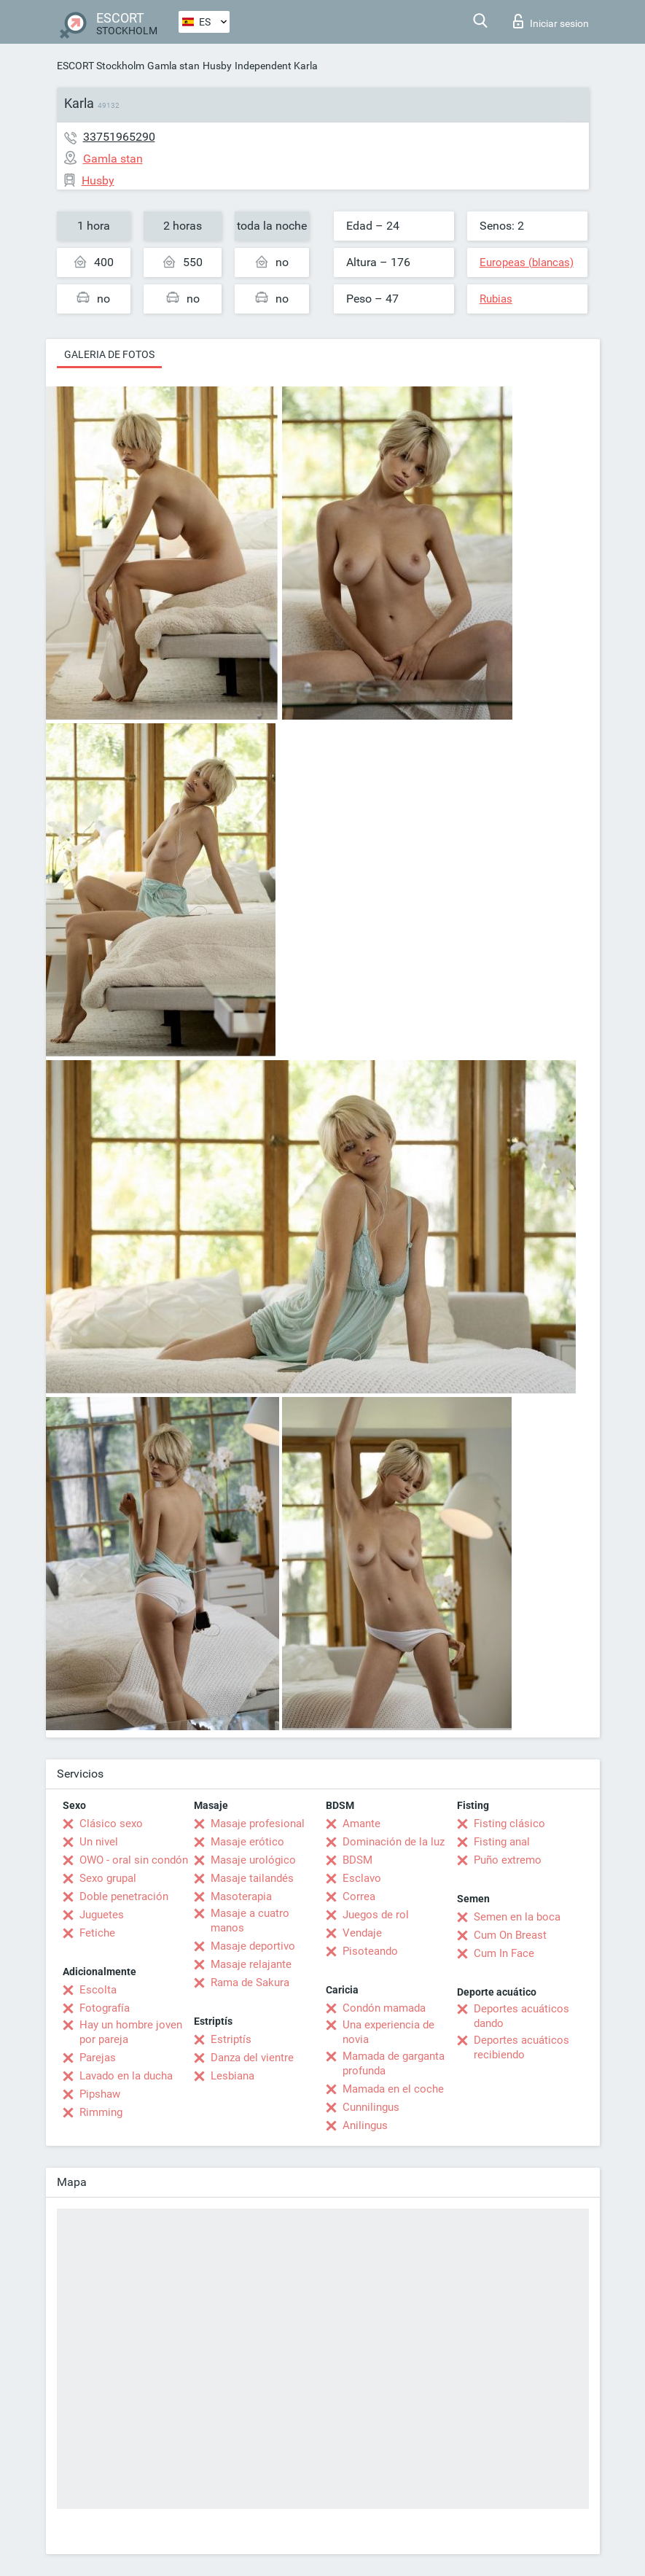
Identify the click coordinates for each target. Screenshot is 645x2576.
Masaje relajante (251, 1964)
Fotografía (104, 2008)
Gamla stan (173, 65)
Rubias (496, 299)
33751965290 (119, 137)
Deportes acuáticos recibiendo (521, 2047)
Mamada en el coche (393, 2089)
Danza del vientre (252, 2057)
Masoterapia (241, 1896)
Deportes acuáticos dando (521, 2016)
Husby (217, 65)
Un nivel (98, 1841)
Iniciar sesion (551, 21)
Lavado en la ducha (126, 2075)
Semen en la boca (517, 1916)
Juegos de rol (376, 1914)
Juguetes (101, 1914)
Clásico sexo (111, 1823)
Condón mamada (384, 2008)
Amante (361, 1823)
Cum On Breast (510, 1935)
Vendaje (362, 1932)
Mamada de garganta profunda (394, 2063)
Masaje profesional (258, 1823)
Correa (359, 1896)
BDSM (357, 1860)
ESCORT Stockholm (100, 65)
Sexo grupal (107, 1878)
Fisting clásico (509, 1823)
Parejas (97, 2057)
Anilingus (365, 2125)
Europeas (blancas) (527, 262)
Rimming (100, 2112)
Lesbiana (232, 2075)
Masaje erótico (247, 1841)
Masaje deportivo (253, 1946)
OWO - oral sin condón (133, 1860)
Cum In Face (504, 1953)
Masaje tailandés (252, 1878)
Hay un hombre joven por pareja (130, 2032)
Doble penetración (123, 1896)
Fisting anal (502, 1841)
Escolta (98, 1989)
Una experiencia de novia (388, 2032)
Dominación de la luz (394, 1841)
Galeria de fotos (109, 354)
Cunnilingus (371, 2107)
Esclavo (362, 1878)
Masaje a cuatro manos (250, 1920)
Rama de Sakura (250, 1982)
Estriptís (231, 2039)
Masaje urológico (253, 1860)
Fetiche (97, 1932)
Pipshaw (99, 2094)
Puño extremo (508, 1860)
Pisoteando (370, 1951)
